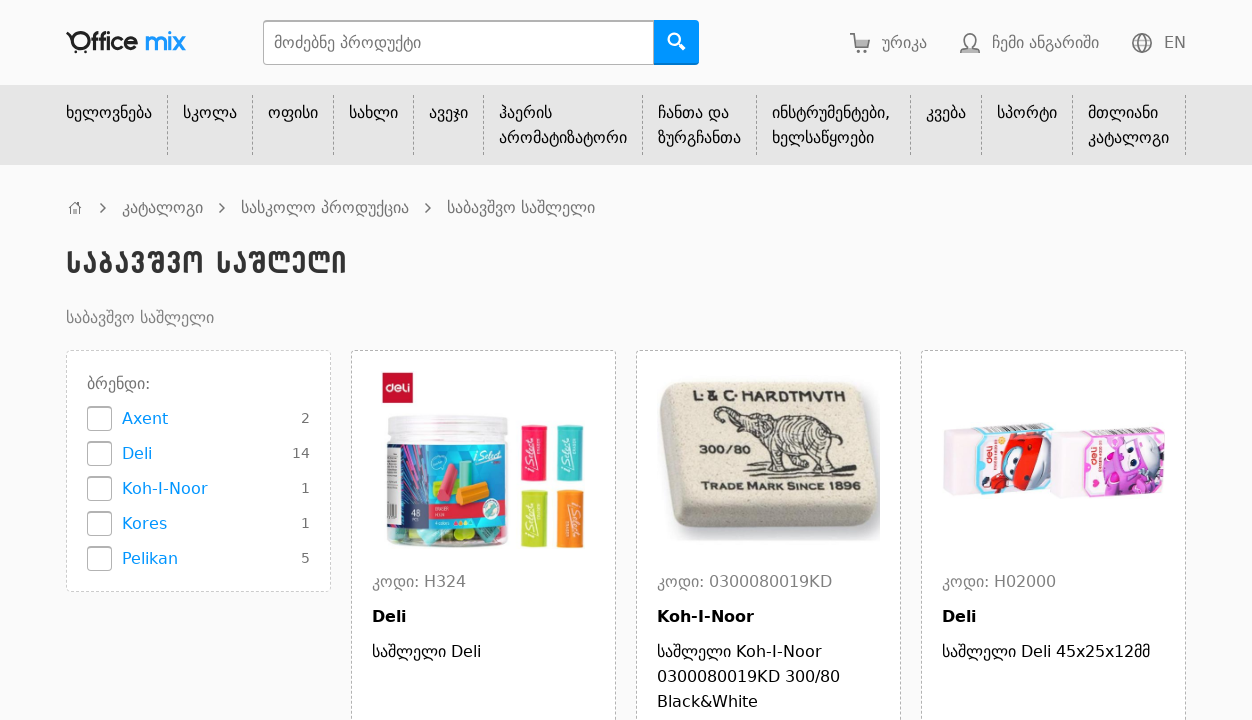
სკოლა (210, 112)
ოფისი (293, 112)
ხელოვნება (109, 112)
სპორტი (1027, 112)
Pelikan (150, 558)
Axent (145, 418)
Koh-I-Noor (165, 488)
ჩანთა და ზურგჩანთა (699, 125)
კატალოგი (162, 207)
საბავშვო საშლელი (521, 207)
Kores (144, 523)
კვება (946, 112)
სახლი (373, 112)
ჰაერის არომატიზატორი (563, 125)
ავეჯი (448, 112)
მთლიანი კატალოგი (1128, 125)
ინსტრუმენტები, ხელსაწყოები (831, 125)
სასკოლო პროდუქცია (325, 207)
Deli (137, 453)
